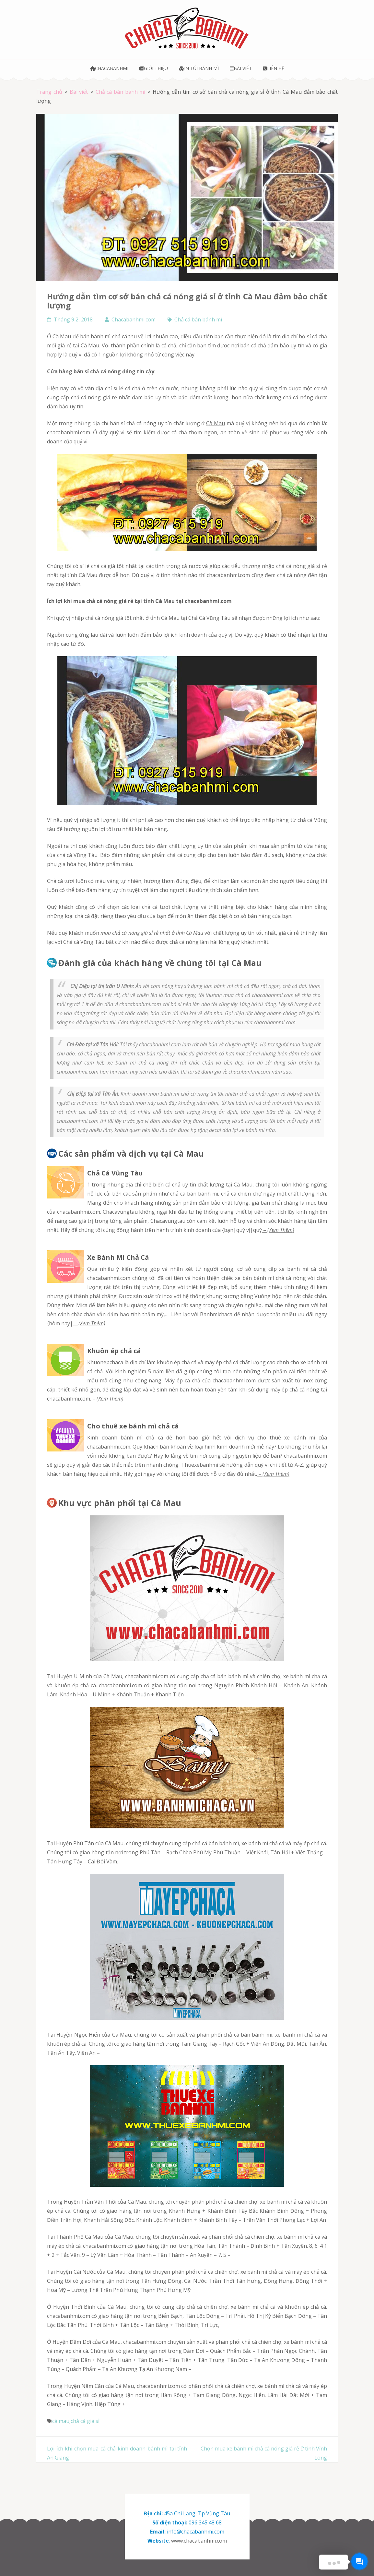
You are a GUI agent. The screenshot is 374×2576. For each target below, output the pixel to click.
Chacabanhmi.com (133, 319)
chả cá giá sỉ (85, 2421)
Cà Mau (215, 423)
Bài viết (241, 68)
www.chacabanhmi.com (199, 2540)
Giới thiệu (153, 68)
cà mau (60, 2421)
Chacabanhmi (109, 68)
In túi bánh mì (199, 68)
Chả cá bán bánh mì (198, 319)
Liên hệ (273, 68)
